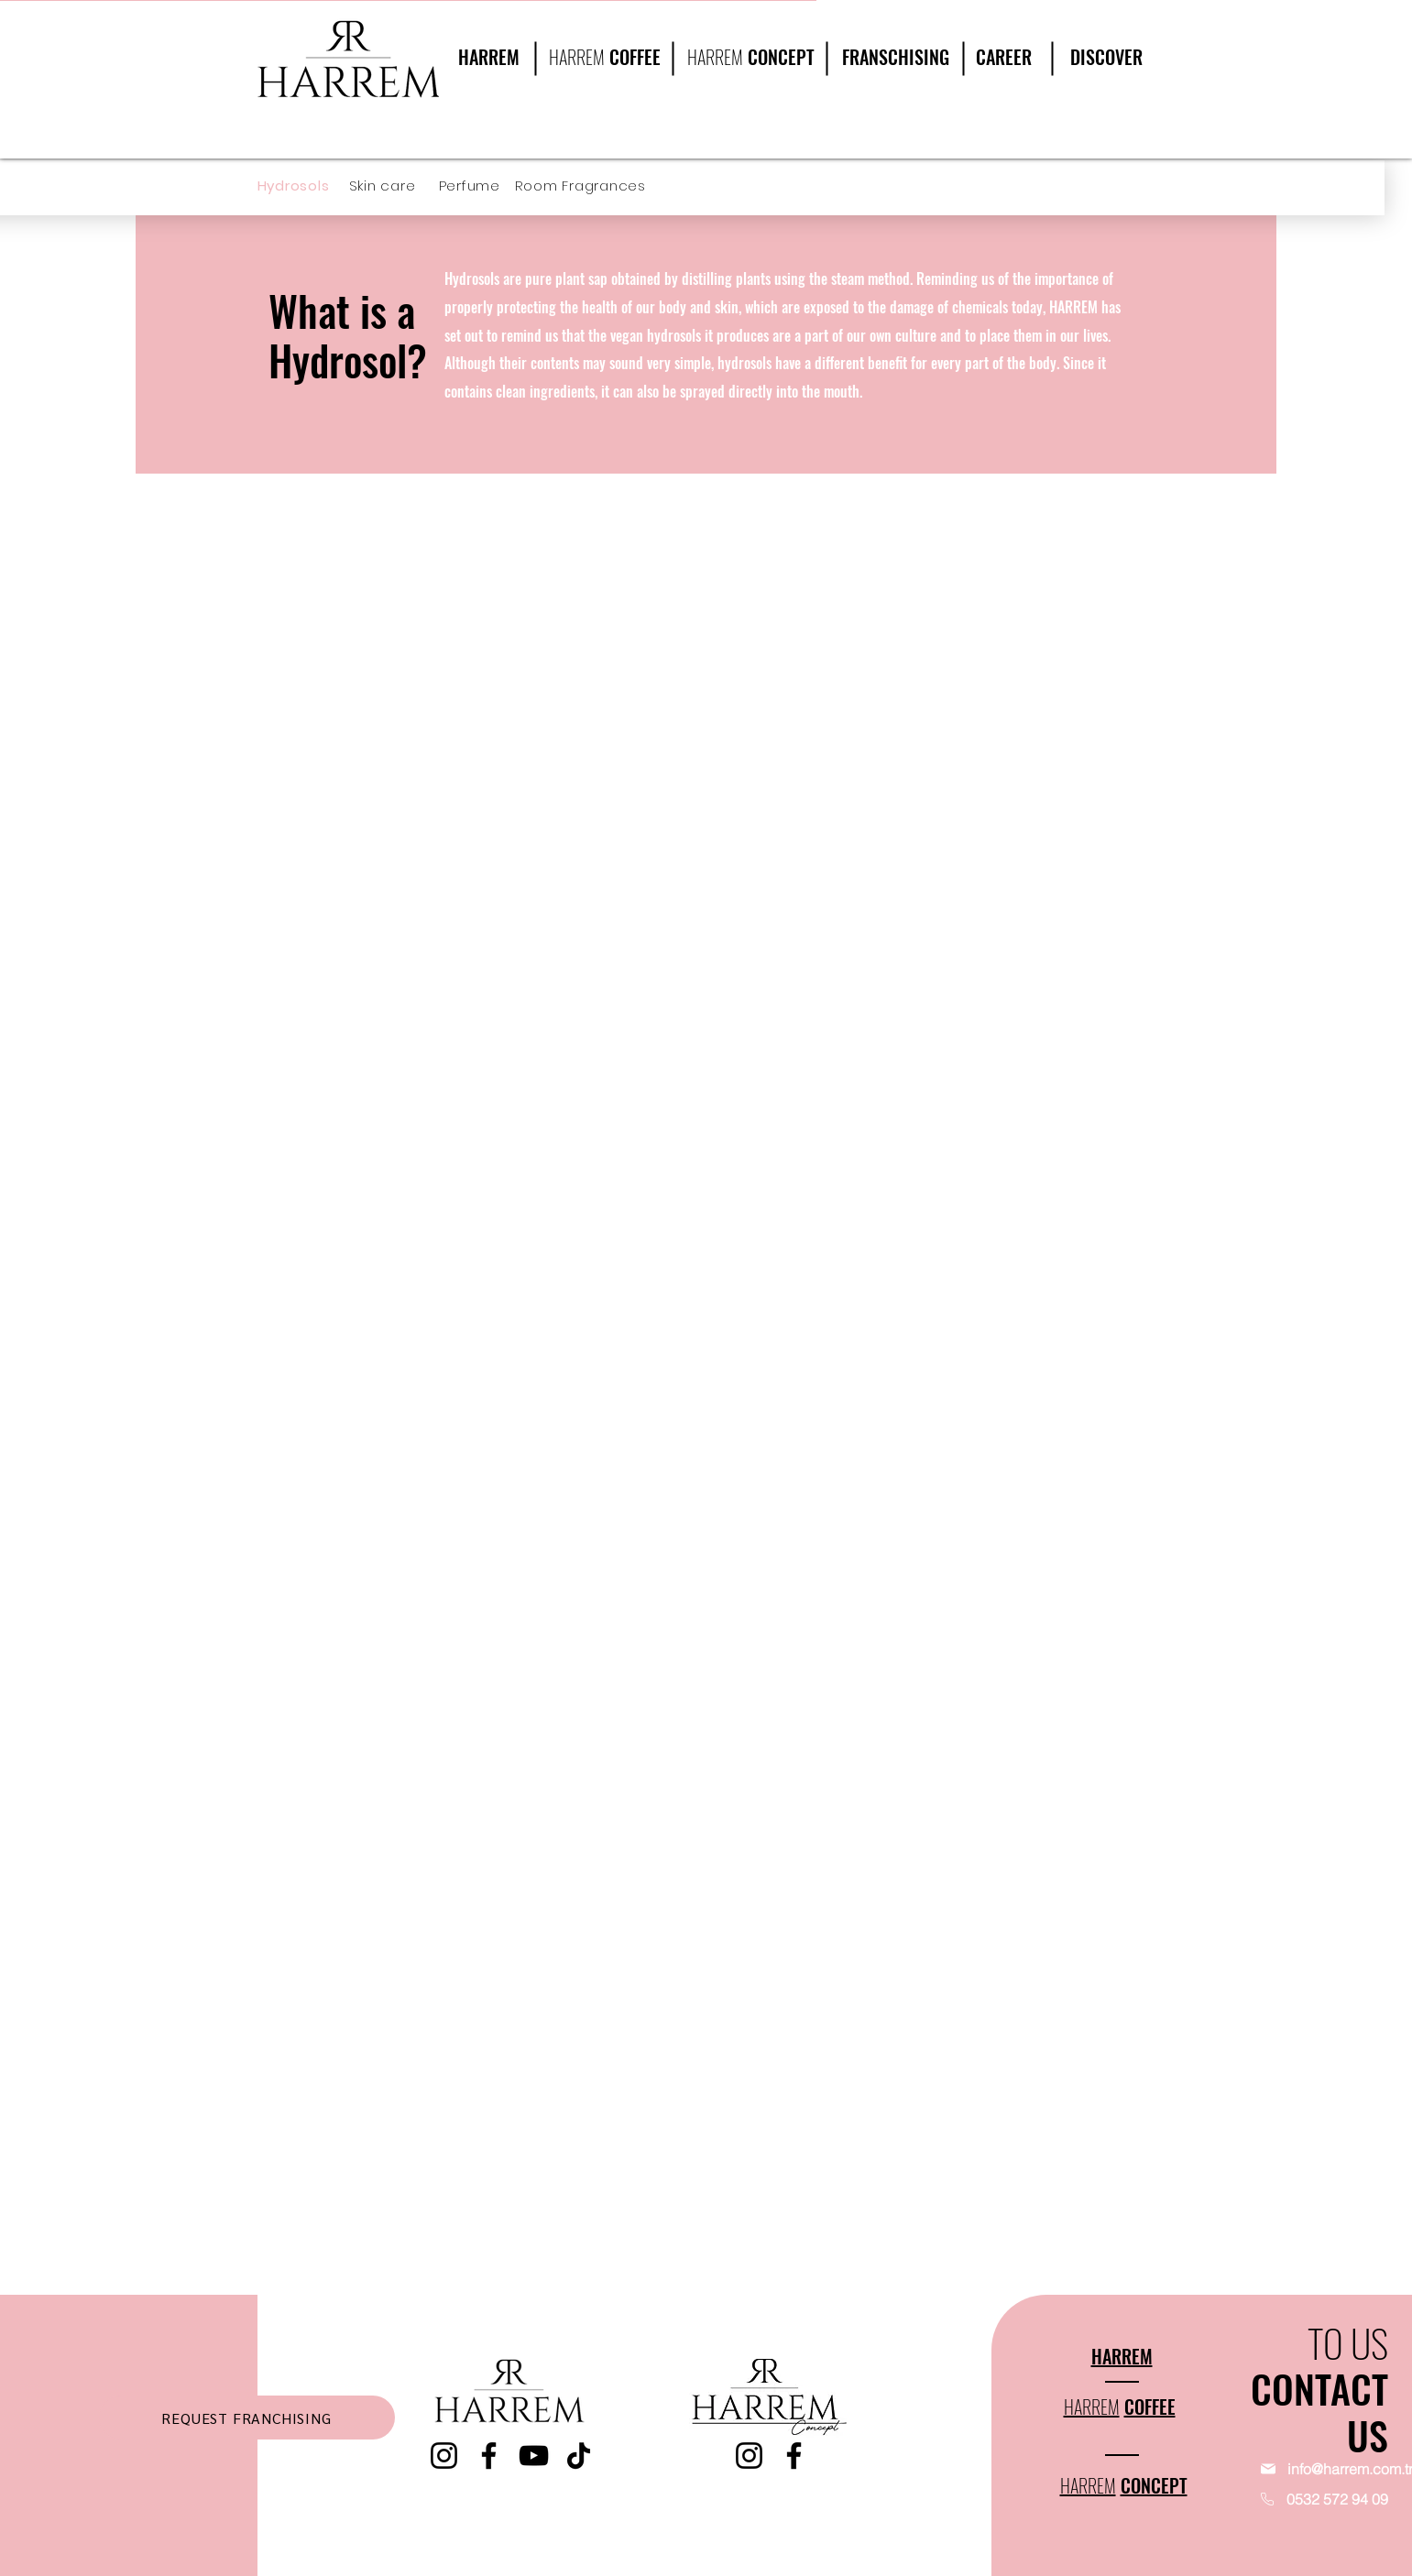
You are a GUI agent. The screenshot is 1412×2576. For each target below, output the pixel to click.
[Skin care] (395, 185)
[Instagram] (444, 2455)
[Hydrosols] (303, 185)
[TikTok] (579, 2455)
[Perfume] (477, 185)
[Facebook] (489, 2455)
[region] (1100, 75)
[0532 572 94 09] (1303, 2498)
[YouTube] (534, 2455)
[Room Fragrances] (586, 185)
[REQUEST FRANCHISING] (247, 2418)
